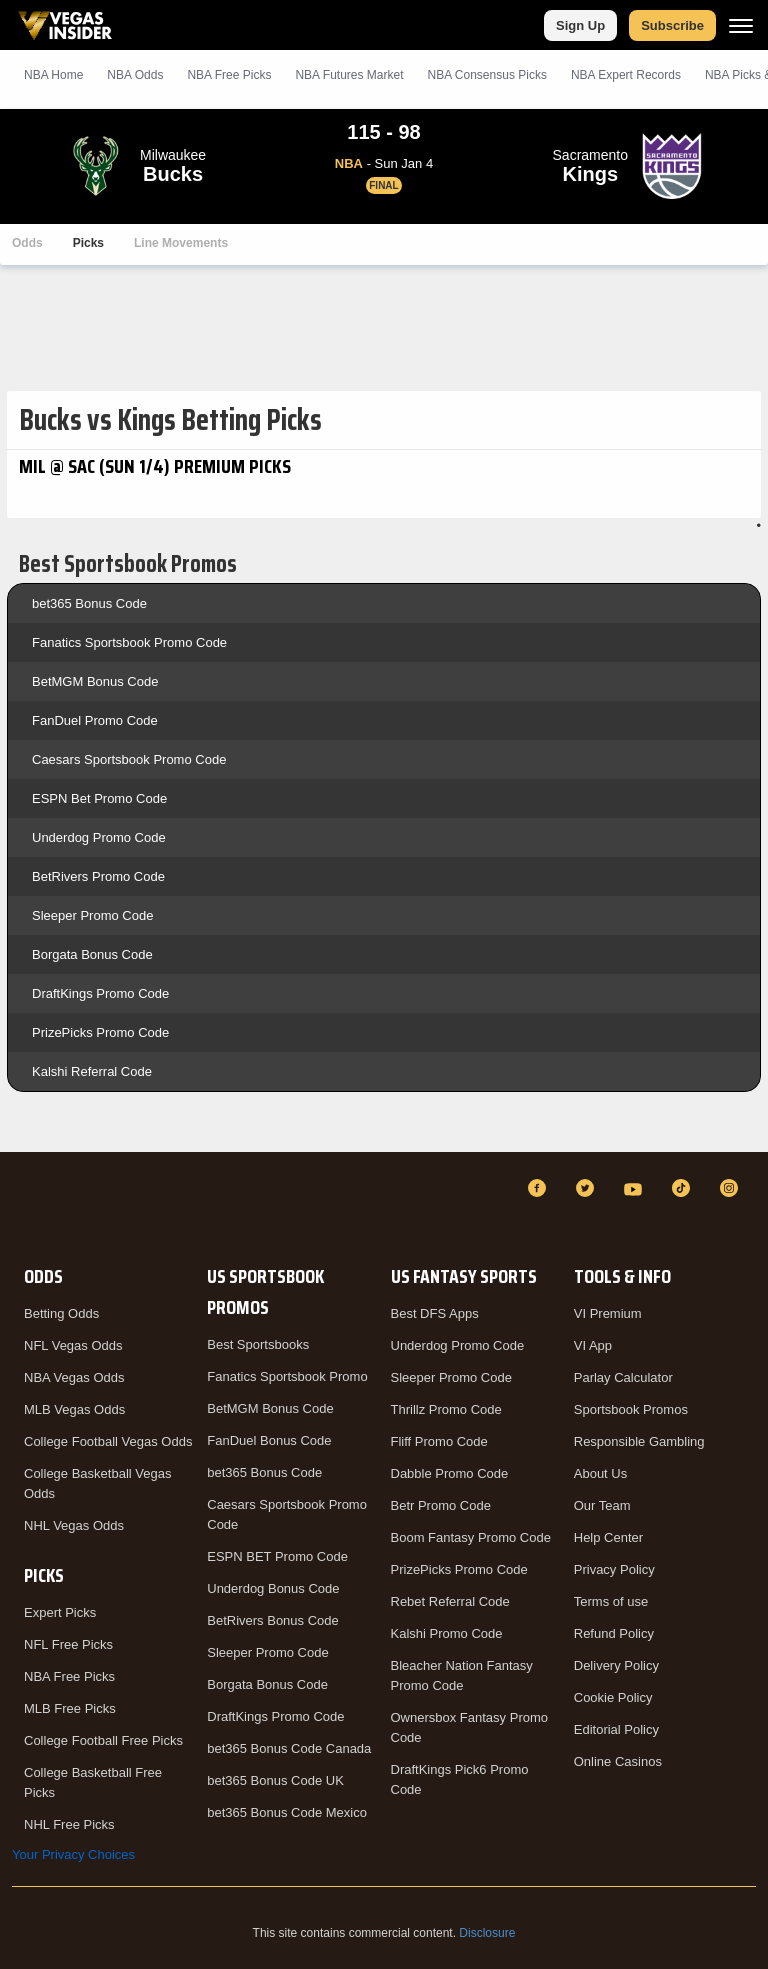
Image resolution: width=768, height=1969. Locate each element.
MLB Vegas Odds (74, 1409)
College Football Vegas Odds (108, 1441)
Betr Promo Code (441, 1505)
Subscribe (672, 25)
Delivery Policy (616, 1665)
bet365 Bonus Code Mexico (287, 1812)
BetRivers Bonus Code (273, 1620)
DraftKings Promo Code (100, 993)
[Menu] (741, 25)
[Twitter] (588, 1188)
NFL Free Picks (68, 1644)
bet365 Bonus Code (89, 603)
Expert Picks (60, 1612)
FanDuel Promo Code (95, 720)
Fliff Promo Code (439, 1441)
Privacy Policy (614, 1569)
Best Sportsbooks (258, 1344)
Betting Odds (61, 1313)
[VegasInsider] (24, 1206)
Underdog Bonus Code (273, 1588)
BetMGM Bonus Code (95, 681)
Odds (27, 243)
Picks (88, 243)
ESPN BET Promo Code (277, 1556)
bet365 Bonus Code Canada (289, 1748)
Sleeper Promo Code (92, 915)
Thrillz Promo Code (446, 1409)
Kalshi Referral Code (92, 1071)
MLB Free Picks (70, 1708)
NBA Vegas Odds (74, 1377)
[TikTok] (684, 1188)
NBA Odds (135, 75)
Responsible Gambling (639, 1441)
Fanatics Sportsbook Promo (287, 1376)
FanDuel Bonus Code (269, 1440)
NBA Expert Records (626, 75)
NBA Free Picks (69, 1676)
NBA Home (53, 75)
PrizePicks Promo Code (100, 1032)
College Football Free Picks (103, 1740)
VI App (593, 1345)
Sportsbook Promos (631, 1409)
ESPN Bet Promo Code (99, 798)
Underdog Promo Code (99, 837)
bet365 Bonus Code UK (275, 1780)
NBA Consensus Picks (487, 75)
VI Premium (608, 1313)
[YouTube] (636, 1188)
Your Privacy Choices (73, 1854)
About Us (600, 1473)
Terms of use (611, 1601)
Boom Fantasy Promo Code (471, 1537)
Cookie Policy (613, 1697)
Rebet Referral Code (450, 1601)
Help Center (608, 1537)
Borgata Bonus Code (92, 954)
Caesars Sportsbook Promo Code (129, 759)
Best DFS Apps (435, 1313)
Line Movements (181, 243)
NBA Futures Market (349, 75)
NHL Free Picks (69, 1824)
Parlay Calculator (623, 1377)
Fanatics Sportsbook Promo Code (129, 642)
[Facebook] (540, 1188)
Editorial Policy (616, 1729)
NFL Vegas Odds (73, 1345)
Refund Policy (614, 1633)
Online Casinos (618, 1761)
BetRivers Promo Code (98, 876)
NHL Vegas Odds (74, 1525)
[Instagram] (732, 1188)
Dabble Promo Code (450, 1473)
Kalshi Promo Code (447, 1633)
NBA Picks (229, 75)
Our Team (602, 1505)
